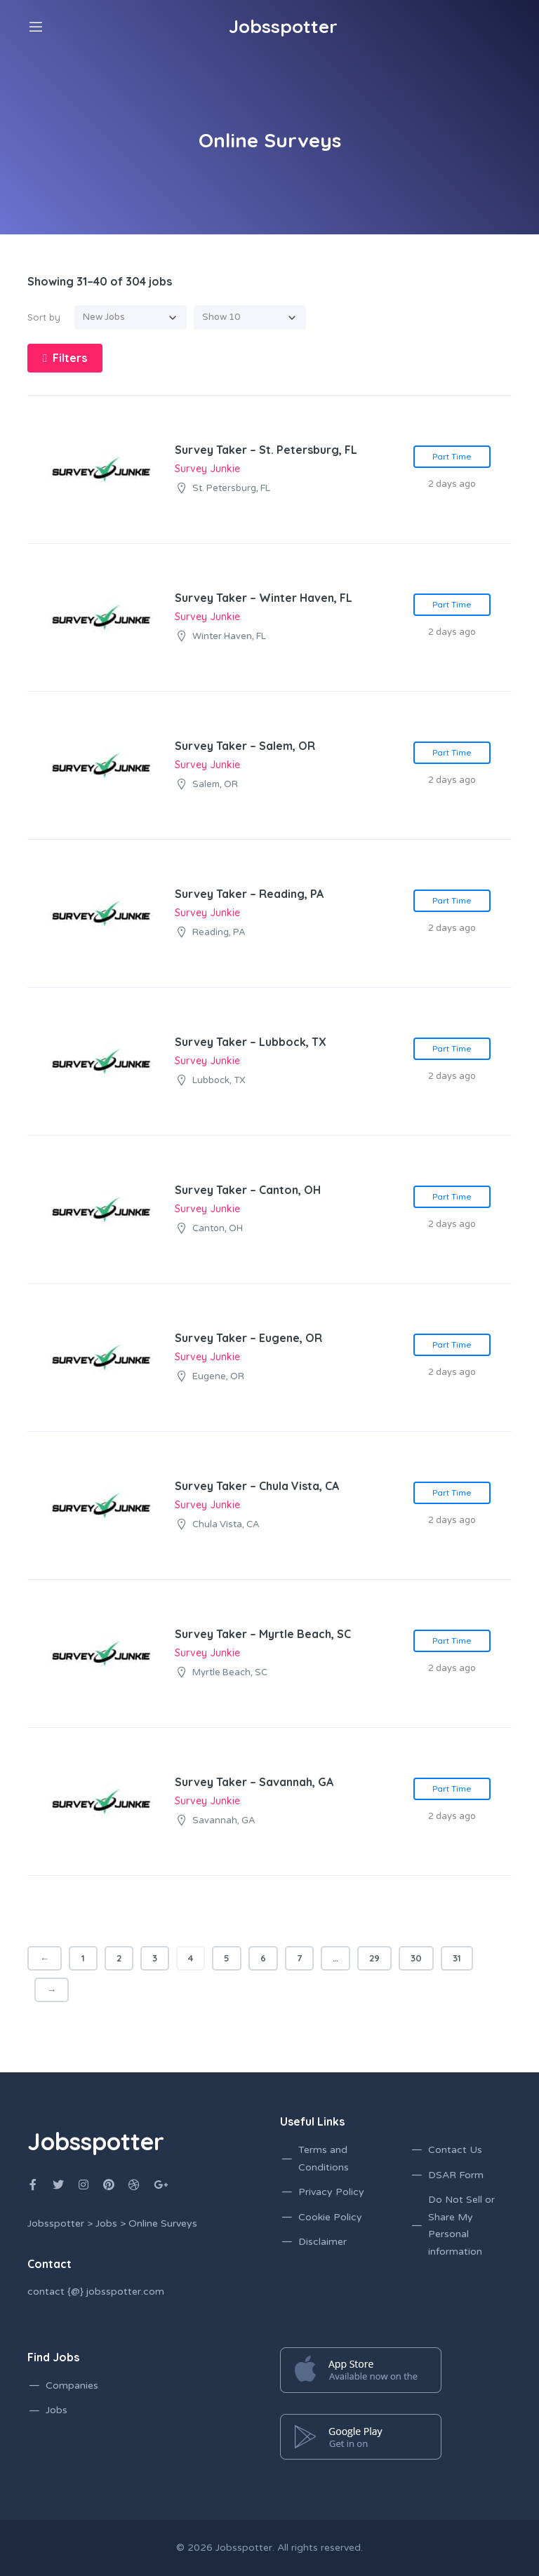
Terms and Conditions (323, 2158)
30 (416, 1958)
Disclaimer (322, 2242)
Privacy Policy (331, 2192)
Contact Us (455, 2150)
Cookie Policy (330, 2217)
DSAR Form (456, 2175)
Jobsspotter (243, 2548)
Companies (72, 2385)
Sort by (43, 317)
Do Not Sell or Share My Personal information (461, 2226)
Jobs (56, 2410)
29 (374, 1958)
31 (457, 1958)
